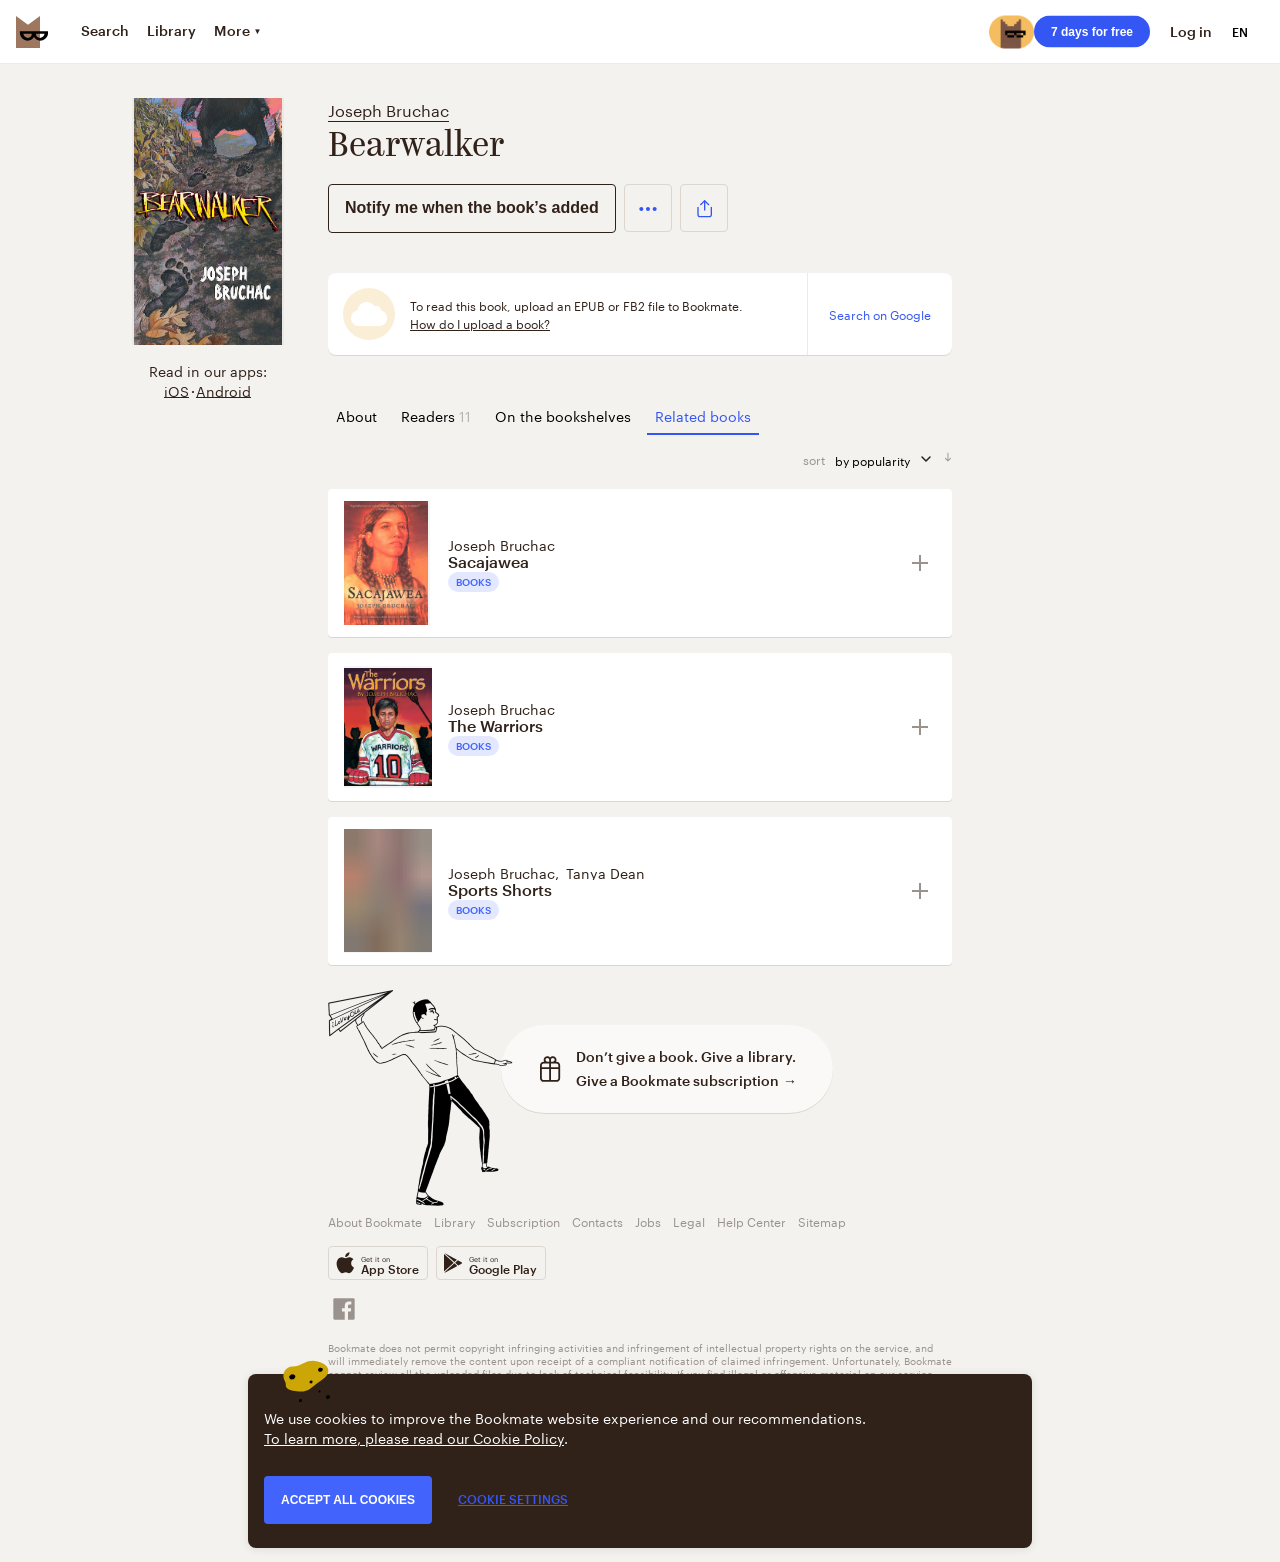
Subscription (523, 1220)
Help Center (751, 1220)
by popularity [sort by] (889, 459)
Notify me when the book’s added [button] (472, 207)
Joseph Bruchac (388, 108)
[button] (648, 208)
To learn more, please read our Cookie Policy (414, 1437)
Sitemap (822, 1220)
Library (454, 1220)
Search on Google (880, 314)
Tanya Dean (605, 872)
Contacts (597, 1220)
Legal (689, 1220)
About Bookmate (375, 1220)
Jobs (648, 1220)
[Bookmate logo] (32, 32)
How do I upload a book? (480, 323)
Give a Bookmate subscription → (686, 1080)
